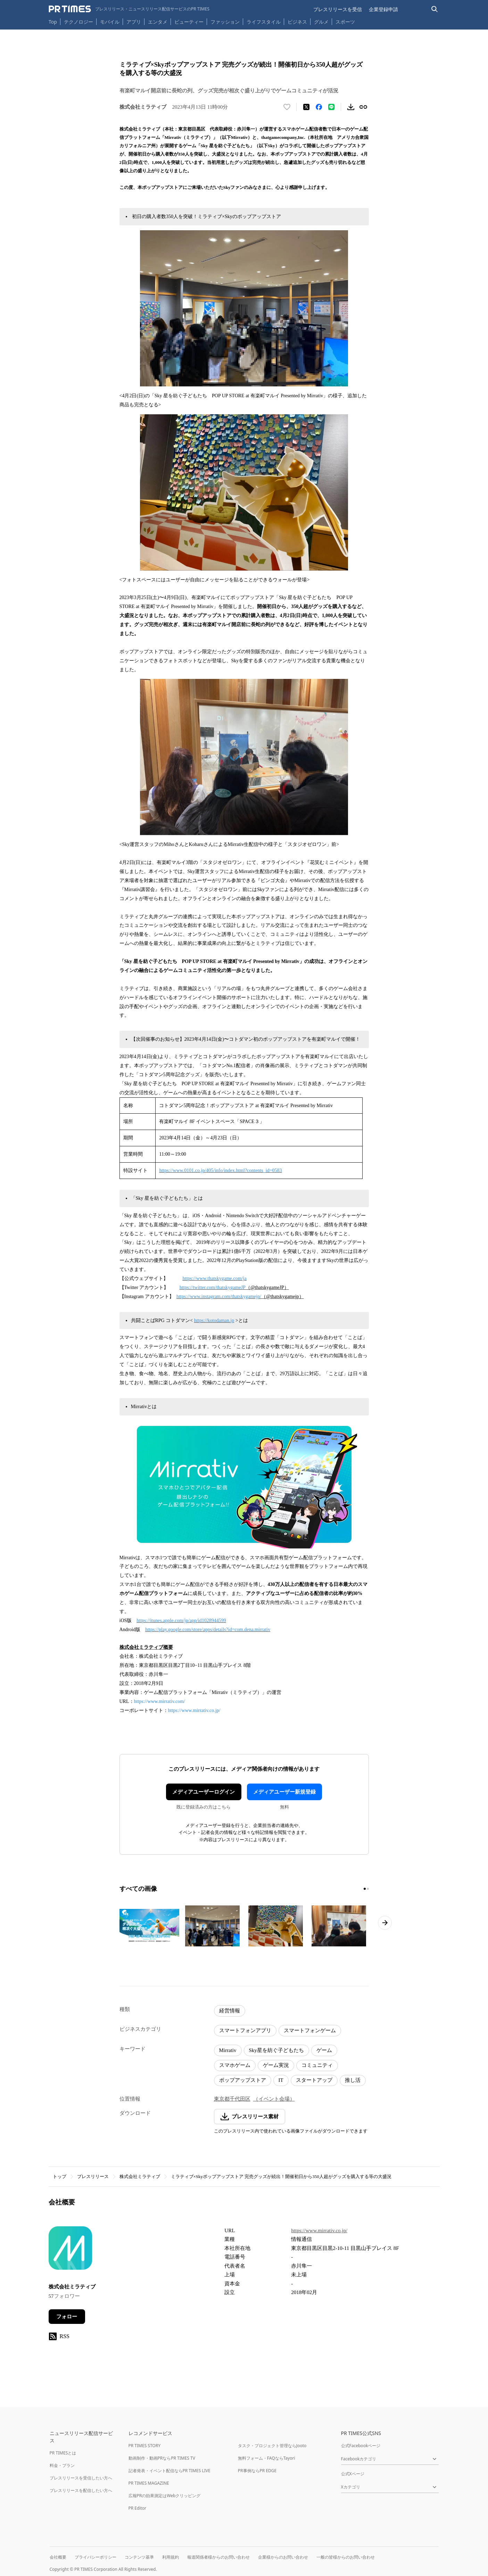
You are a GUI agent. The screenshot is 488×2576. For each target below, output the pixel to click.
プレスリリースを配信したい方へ (81, 2490)
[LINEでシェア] (331, 107)
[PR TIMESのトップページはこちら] (129, 9)
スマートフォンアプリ (245, 2030)
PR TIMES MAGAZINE (149, 2483)
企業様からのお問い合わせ (283, 2557)
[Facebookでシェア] (318, 107)
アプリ (133, 21)
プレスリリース (93, 2176)
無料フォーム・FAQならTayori (266, 2458)
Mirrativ (228, 2050)
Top (53, 21)
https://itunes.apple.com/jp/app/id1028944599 (181, 1620)
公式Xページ (352, 2474)
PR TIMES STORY (145, 2446)
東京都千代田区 (232, 2099)
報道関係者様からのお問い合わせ (218, 2557)
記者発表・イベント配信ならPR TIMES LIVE (169, 2471)
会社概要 (58, 2557)
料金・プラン (62, 2465)
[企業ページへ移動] (70, 2250)
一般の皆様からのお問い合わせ (345, 2557)
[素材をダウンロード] (350, 107)
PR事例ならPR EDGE (257, 2471)
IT (281, 2080)
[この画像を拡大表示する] (149, 1925)
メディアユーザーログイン (203, 1792)
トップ (59, 2176)
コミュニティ (317, 2065)
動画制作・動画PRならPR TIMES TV (162, 2458)
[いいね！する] (286, 107)
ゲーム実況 (276, 2065)
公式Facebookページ (361, 2446)
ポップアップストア (242, 2080)
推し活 (353, 2080)
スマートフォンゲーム (310, 2030)
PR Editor (138, 2508)
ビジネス (297, 21)
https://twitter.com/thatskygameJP (213, 1287)
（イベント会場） (274, 2099)
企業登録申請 (383, 9)
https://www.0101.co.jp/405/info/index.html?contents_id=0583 (220, 1170)
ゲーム (324, 2050)
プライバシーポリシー (95, 2557)
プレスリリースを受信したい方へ (81, 2478)
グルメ (321, 21)
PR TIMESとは (63, 2453)
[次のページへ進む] (385, 1923)
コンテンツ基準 (139, 2557)
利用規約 (170, 2557)
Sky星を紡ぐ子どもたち (276, 2050)
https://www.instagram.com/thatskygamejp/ (218, 1296)
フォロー (66, 2316)
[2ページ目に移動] (368, 1889)
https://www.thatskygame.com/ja (215, 1278)
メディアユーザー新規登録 (284, 1792)
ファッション (225, 21)
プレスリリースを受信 (337, 9)
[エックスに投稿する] (306, 107)
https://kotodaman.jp (214, 1320)
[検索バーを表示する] (434, 9)
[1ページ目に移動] (365, 1889)
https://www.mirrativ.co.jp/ (194, 1710)
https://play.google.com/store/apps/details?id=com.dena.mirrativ (207, 1629)
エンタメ (157, 21)
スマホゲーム (234, 2065)
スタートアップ (314, 2080)
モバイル (109, 21)
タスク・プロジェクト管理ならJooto (272, 2446)
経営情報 (229, 2010)
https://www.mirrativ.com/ (159, 1701)
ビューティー (189, 21)
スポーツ (345, 21)
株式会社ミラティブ (139, 2176)
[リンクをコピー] (363, 107)
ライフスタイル (264, 21)
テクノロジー (78, 21)
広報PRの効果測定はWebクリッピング (165, 2496)
